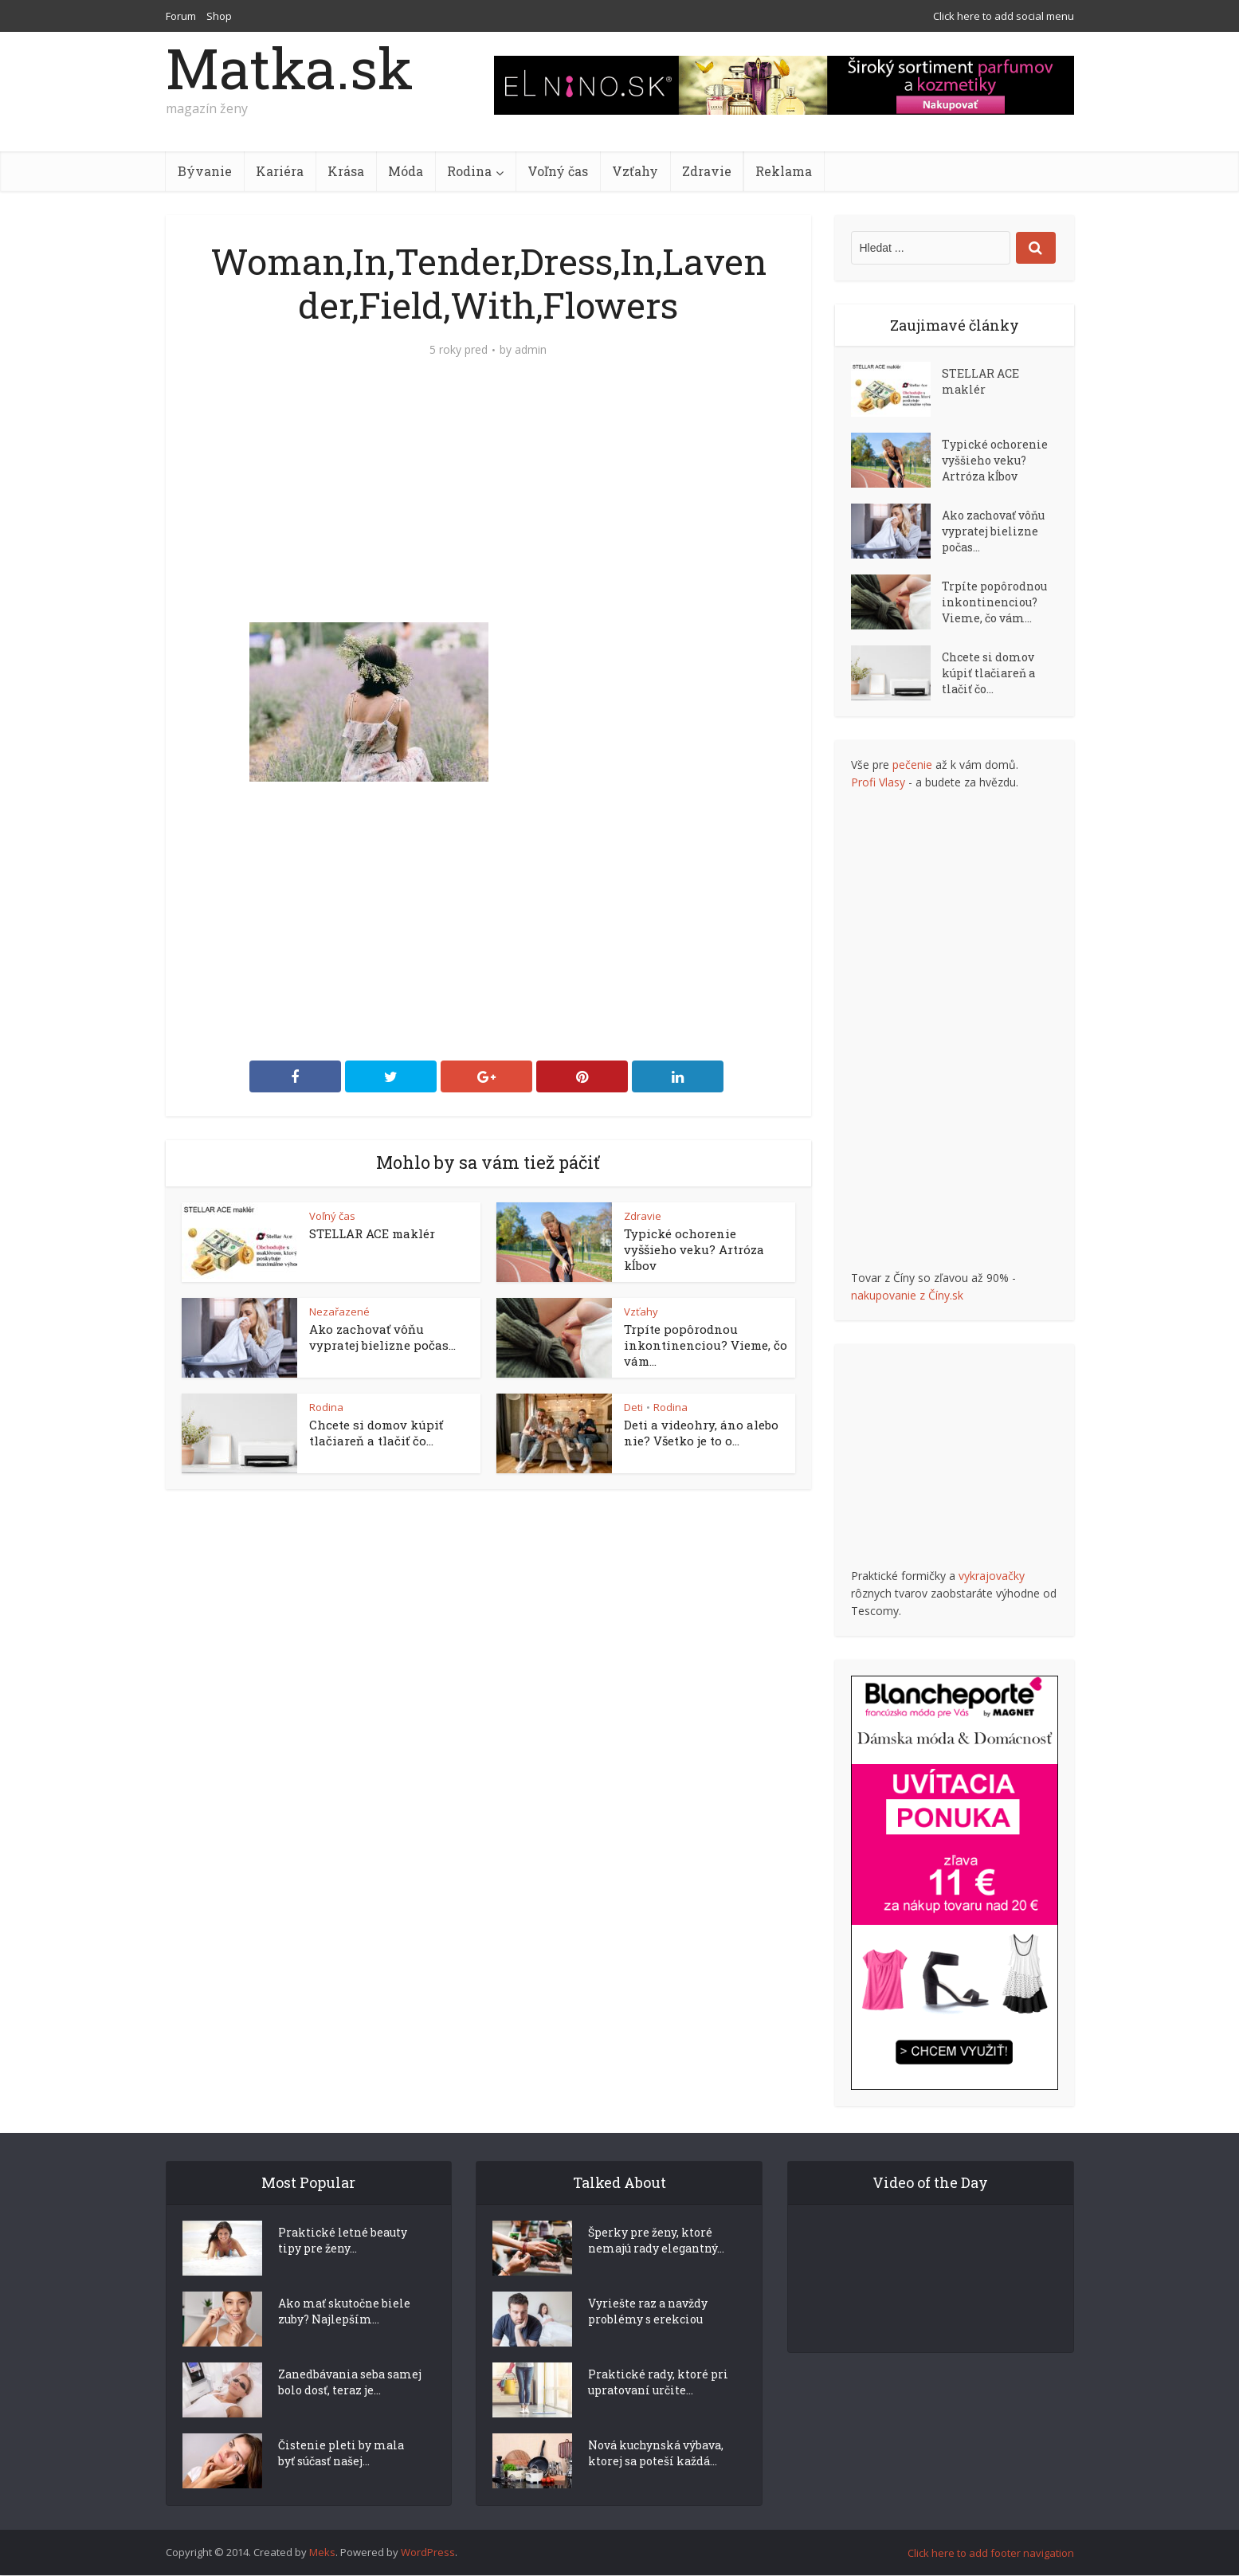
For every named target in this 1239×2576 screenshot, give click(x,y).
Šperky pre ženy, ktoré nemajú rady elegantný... (656, 2268)
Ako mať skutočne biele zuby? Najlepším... (344, 2339)
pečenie (912, 764)
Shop (219, 16)
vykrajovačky (992, 1575)
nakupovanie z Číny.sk (907, 1295)
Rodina (469, 171)
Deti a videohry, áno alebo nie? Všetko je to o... (701, 1433)
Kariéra (280, 171)
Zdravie (706, 171)
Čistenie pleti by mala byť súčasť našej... (341, 2481)
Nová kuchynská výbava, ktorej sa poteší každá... (655, 2481)
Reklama (783, 171)
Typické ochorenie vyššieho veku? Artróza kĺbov (694, 1249)
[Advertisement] (488, 502)
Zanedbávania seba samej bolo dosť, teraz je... (349, 2410)
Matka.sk (289, 68)
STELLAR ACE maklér (372, 1233)
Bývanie (205, 171)
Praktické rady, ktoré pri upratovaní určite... (658, 2410)
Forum (181, 16)
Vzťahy (635, 171)
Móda (405, 171)
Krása (345, 171)
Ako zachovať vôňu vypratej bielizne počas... (382, 1337)
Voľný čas (557, 171)
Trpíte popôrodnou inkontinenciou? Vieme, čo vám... (705, 1345)
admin (531, 350)
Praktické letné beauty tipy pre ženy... (342, 2268)
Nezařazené (339, 1311)
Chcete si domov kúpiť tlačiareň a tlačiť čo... (376, 1433)
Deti (633, 1407)
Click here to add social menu (1003, 16)
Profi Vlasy (878, 782)
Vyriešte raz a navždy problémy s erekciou (648, 2339)
